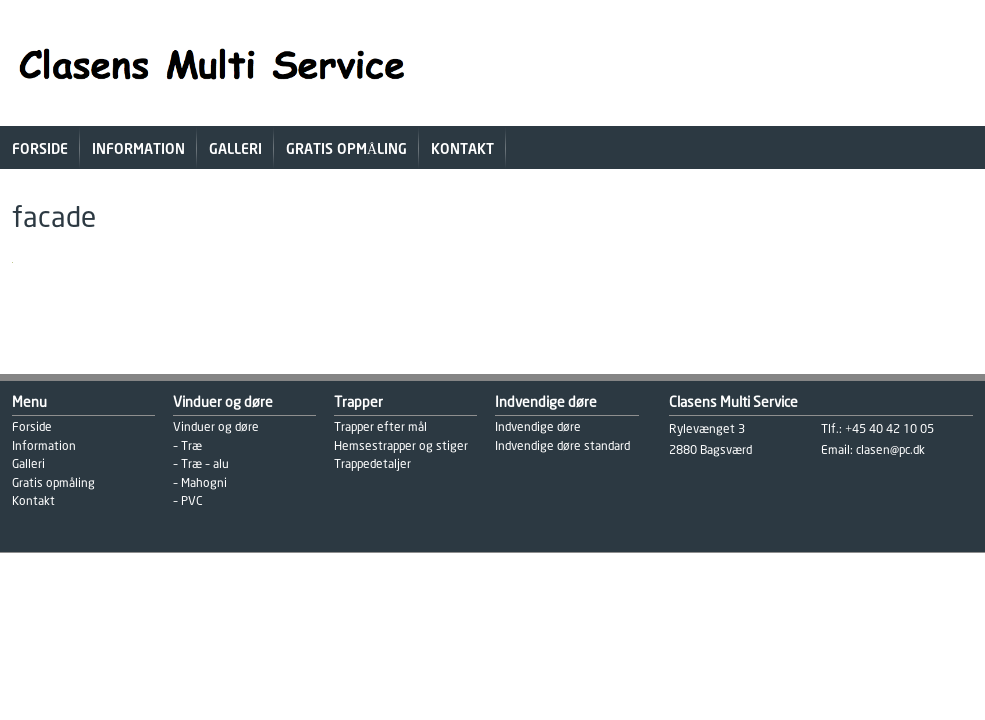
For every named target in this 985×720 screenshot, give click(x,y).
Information (138, 150)
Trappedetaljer (372, 464)
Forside (40, 150)
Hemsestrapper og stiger (401, 446)
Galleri (235, 150)
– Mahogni (200, 483)
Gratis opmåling (346, 150)
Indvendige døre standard (562, 446)
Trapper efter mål (380, 427)
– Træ (187, 446)
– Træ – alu (201, 464)
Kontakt (462, 150)
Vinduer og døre (216, 427)
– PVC (188, 501)
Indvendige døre (538, 427)
